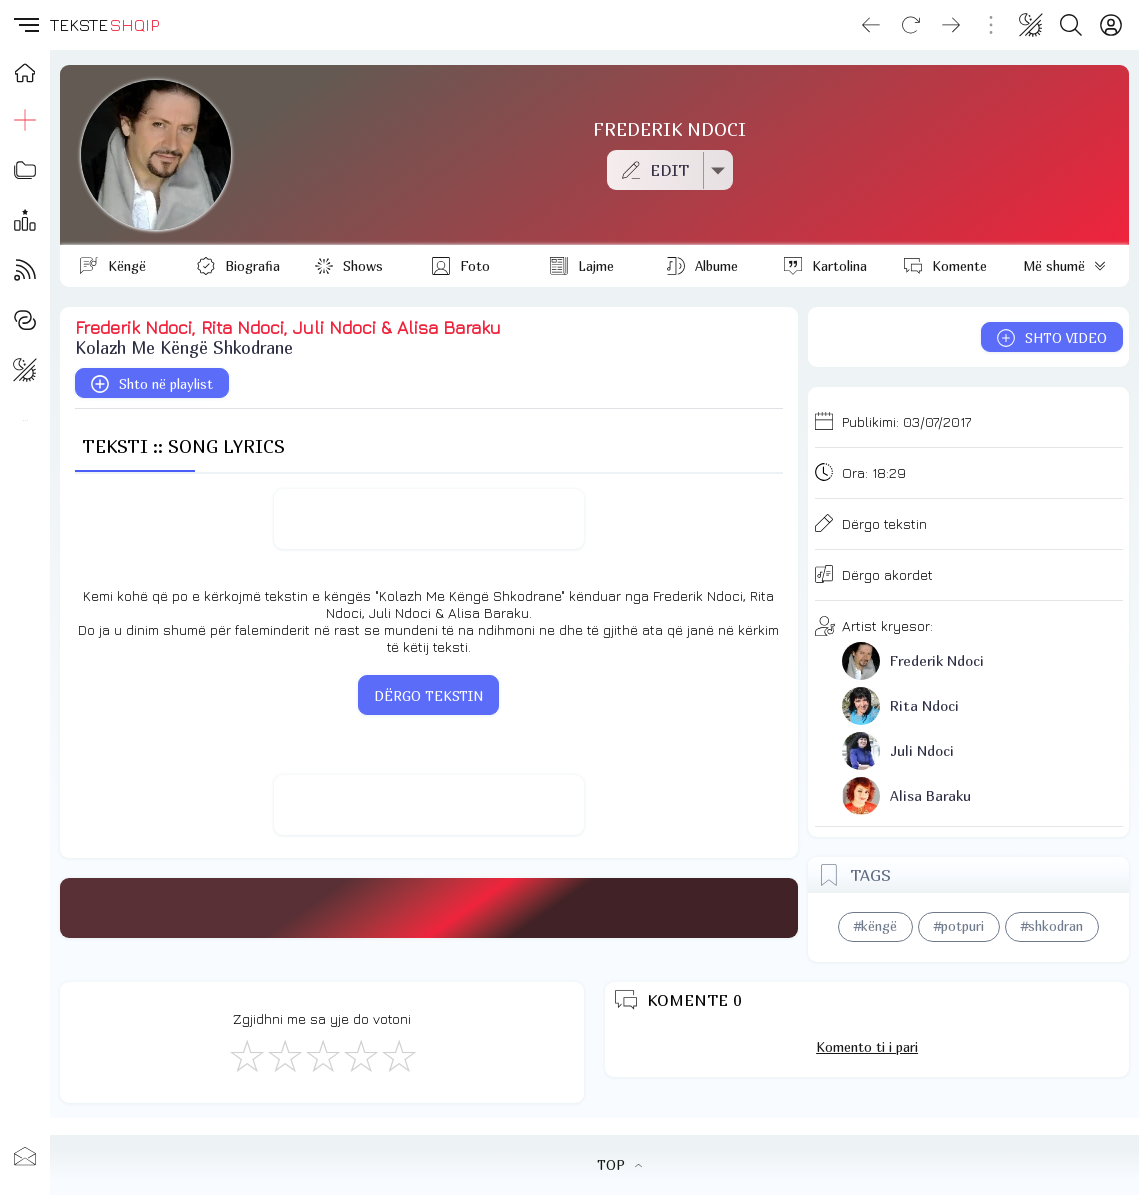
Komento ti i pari (867, 1047)
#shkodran (1052, 926)
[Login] (1111, 25)
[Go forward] (951, 25)
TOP (619, 1165)
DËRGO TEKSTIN (428, 696)
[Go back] (871, 25)
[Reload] (911, 25)
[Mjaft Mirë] (360, 1055)
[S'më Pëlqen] (246, 1055)
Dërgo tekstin (884, 523)
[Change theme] (1031, 25)
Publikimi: (906, 421)
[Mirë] (322, 1055)
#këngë (875, 926)
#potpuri (959, 926)
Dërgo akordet (887, 574)
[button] (25, 25)
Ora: (874, 472)
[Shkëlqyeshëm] (398, 1055)
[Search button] (1071, 25)
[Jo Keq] (284, 1055)
